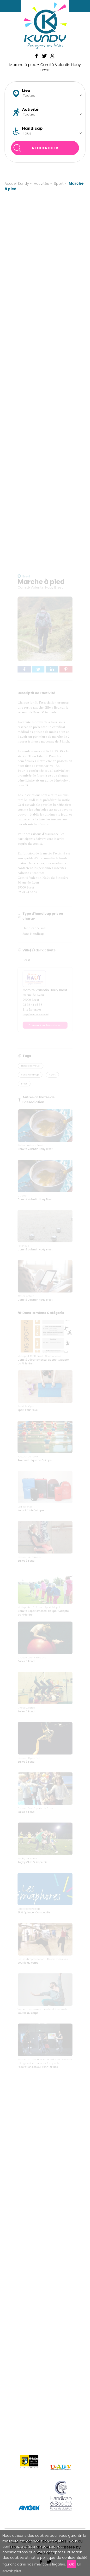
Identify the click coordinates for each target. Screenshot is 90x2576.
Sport (59, 183)
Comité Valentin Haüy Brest (36, 1169)
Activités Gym (27, 1401)
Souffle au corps (29, 1903)
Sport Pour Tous (29, 1405)
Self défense (27, 1492)
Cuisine (24, 1211)
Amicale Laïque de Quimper (36, 1450)
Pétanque (25, 1257)
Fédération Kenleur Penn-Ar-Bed (38, 1997)
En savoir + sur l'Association (45, 1058)
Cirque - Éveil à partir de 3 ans (36, 1764)
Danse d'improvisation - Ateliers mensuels (42, 1900)
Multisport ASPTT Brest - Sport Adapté (39, 1356)
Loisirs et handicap (30, 1855)
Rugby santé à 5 (29, 1809)
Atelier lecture (27, 1302)
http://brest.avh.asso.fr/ (36, 1049)
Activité (30, 110)
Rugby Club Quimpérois (33, 1813)
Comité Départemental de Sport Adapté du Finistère (43, 1361)
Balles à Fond (28, 1541)
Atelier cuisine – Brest (31, 1166)
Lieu (26, 91)
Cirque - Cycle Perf (30, 1719)
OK (71, 2564)
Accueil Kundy (17, 183)
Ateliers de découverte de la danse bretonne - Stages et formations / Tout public (44, 1992)
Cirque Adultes (28, 1673)
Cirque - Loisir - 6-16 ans (33, 1628)
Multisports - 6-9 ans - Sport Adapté (39, 1583)
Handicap (32, 128)
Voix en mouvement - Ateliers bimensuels (42, 1945)
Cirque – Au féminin (30, 1537)
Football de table (29, 1447)
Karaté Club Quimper (32, 1496)
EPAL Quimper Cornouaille (34, 1858)
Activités (41, 183)
